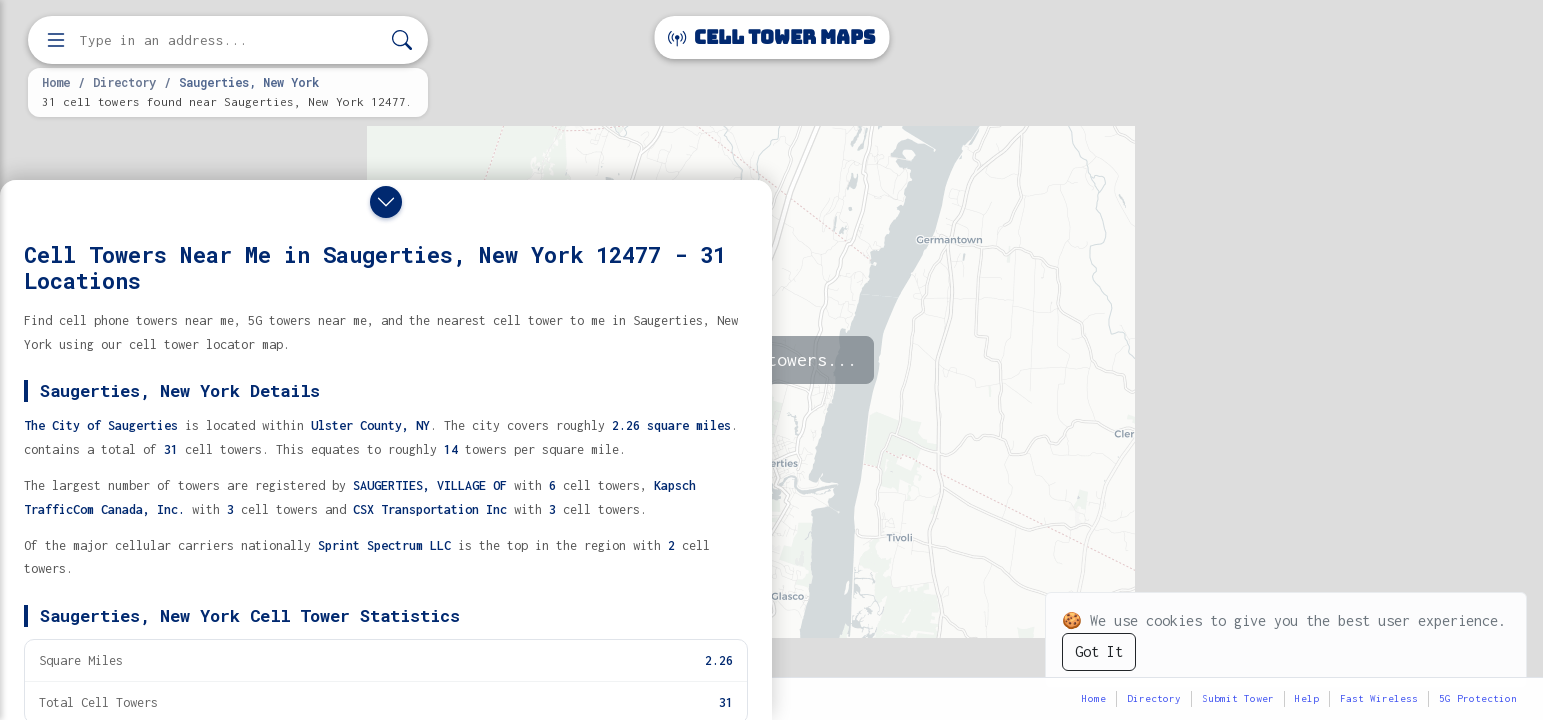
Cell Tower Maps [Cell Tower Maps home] (771, 37)
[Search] (402, 40)
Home (56, 82)
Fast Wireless (1379, 698)
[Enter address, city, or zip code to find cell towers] (230, 40)
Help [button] (1307, 698)
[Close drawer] (386, 202)
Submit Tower (1238, 698)
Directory (124, 82)
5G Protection (1478, 698)
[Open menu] (56, 40)
